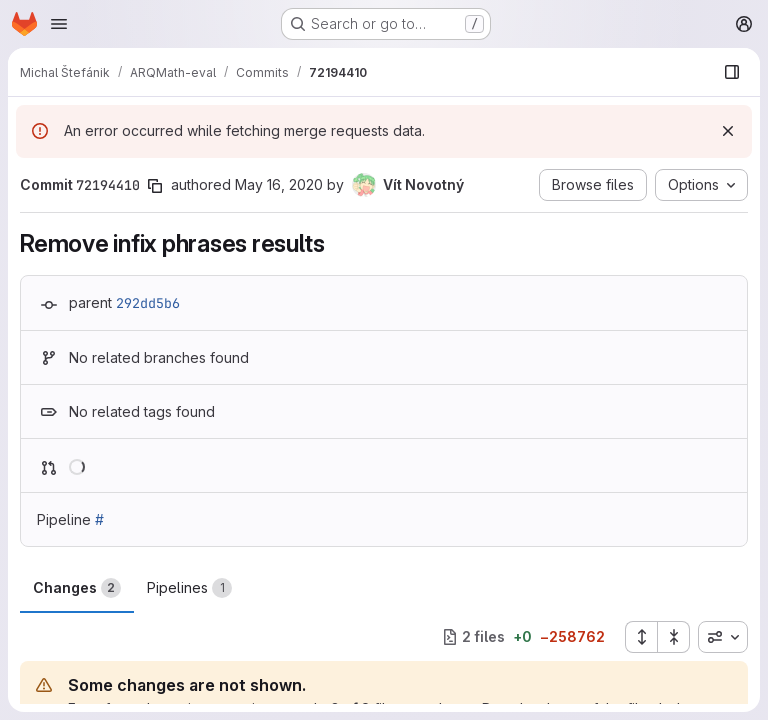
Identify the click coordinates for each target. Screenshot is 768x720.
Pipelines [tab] (189, 588)
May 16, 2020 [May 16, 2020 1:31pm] (279, 184)
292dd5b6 (148, 303)
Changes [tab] (77, 588)
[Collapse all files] (674, 637)
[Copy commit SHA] (155, 186)
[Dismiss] (728, 131)
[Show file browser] (732, 72)
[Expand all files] (641, 637)
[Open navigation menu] (59, 24)
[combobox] (723, 637)
